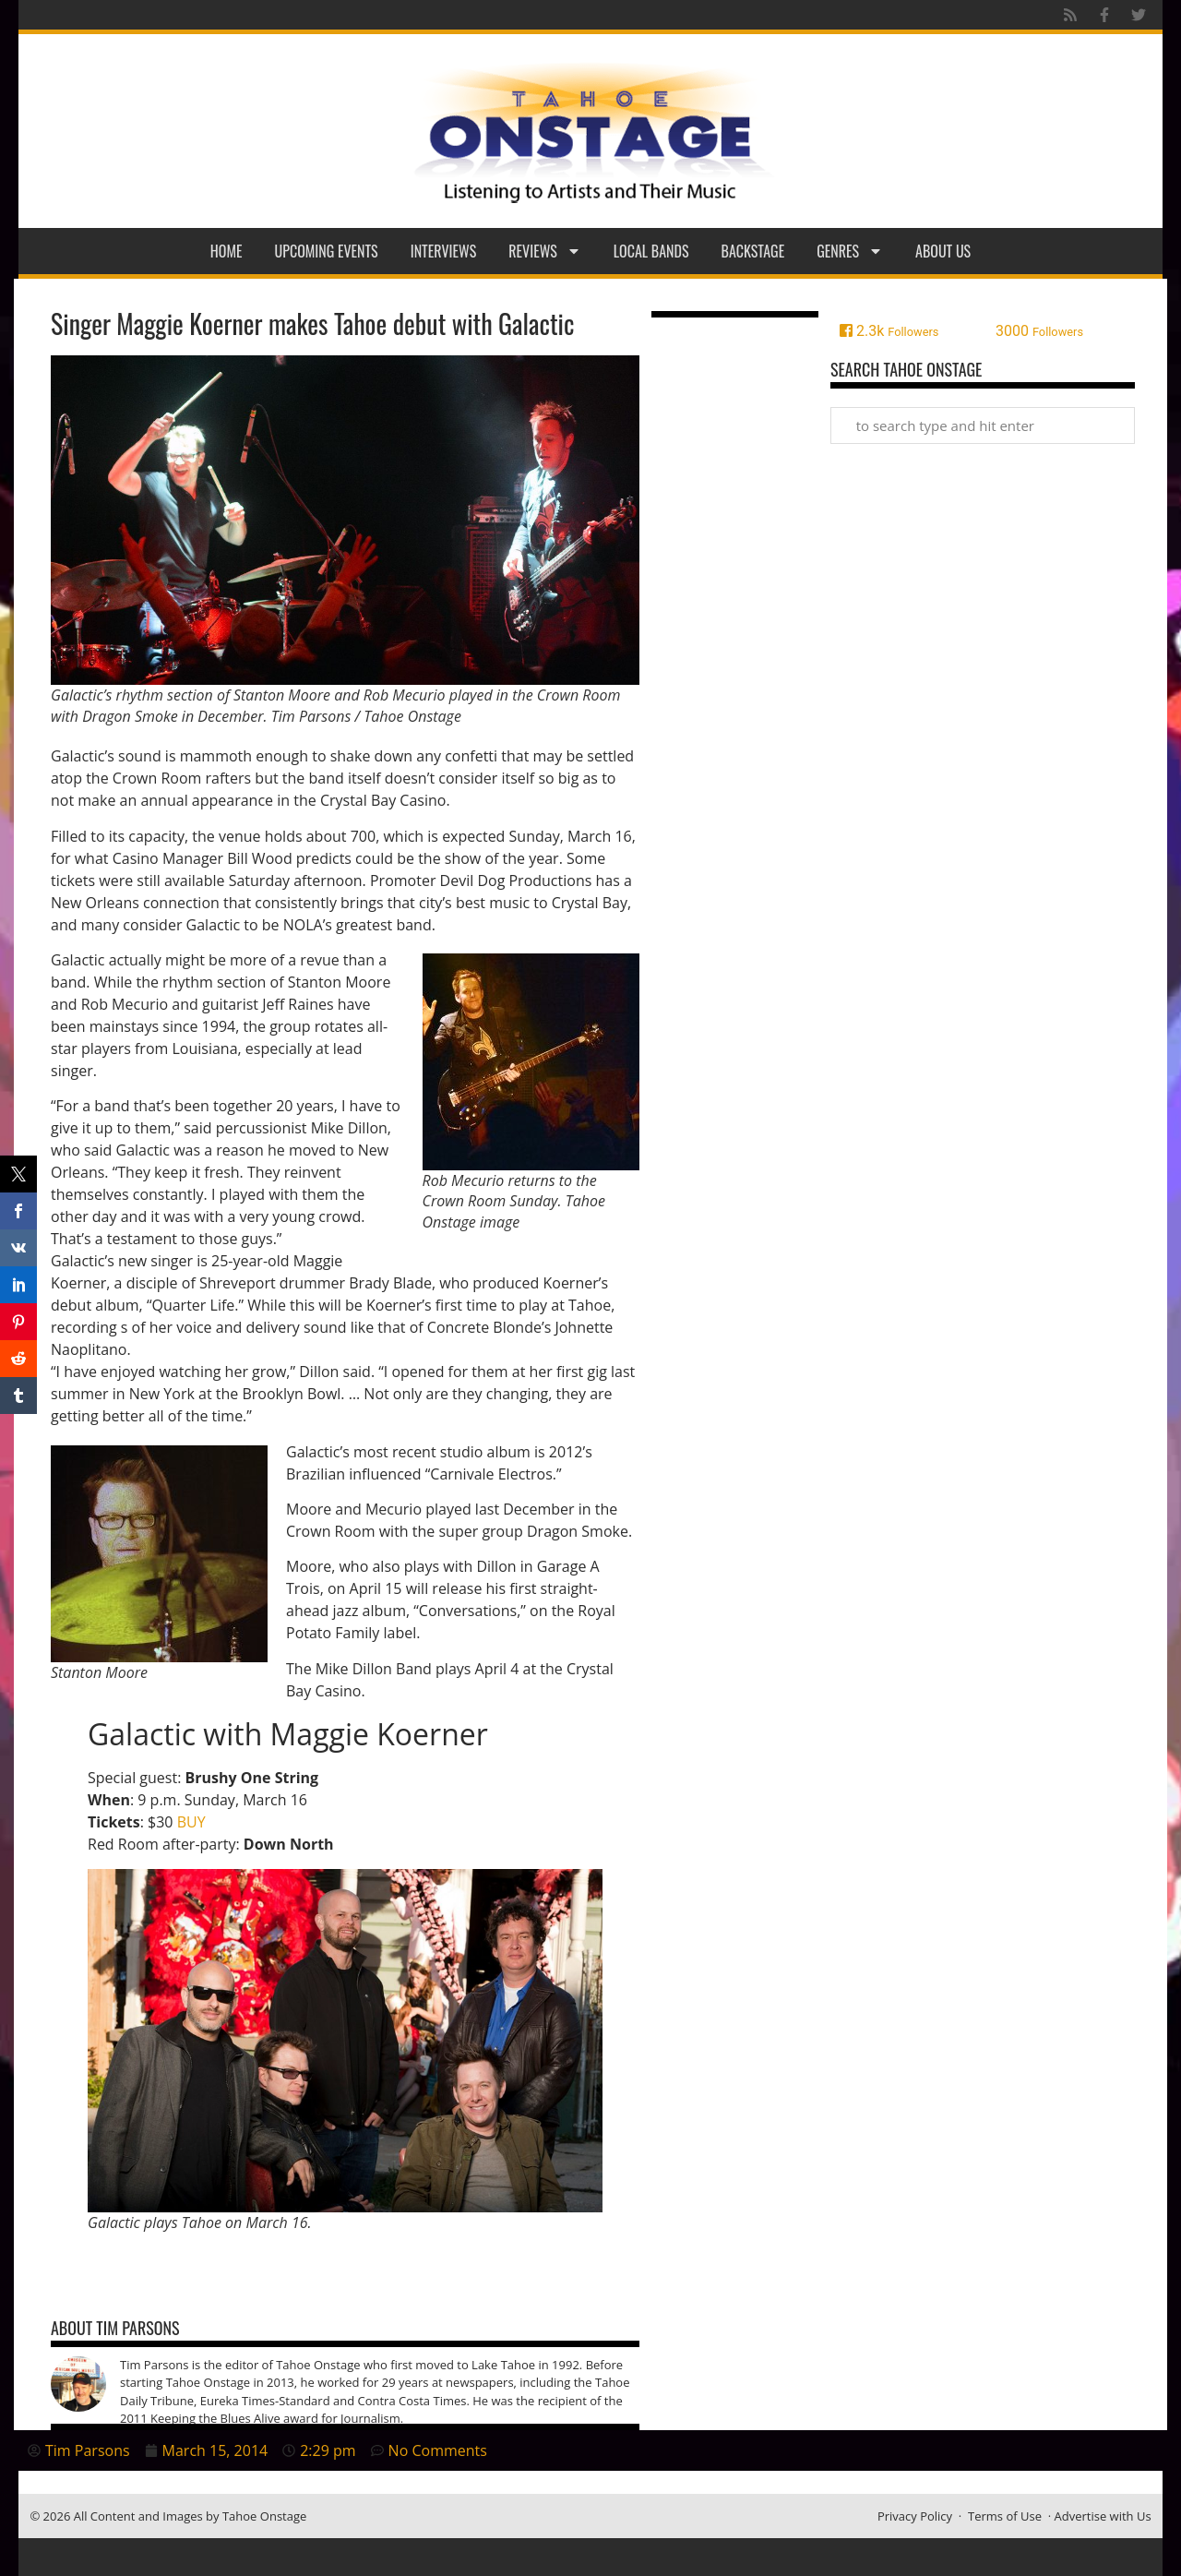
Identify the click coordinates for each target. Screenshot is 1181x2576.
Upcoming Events (326, 251)
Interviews (444, 251)
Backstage (753, 251)
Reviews (544, 251)
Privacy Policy (914, 2516)
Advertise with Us (1103, 2516)
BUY (191, 1822)
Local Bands (651, 251)
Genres (850, 251)
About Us (943, 251)
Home (226, 251)
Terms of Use (1005, 2516)
